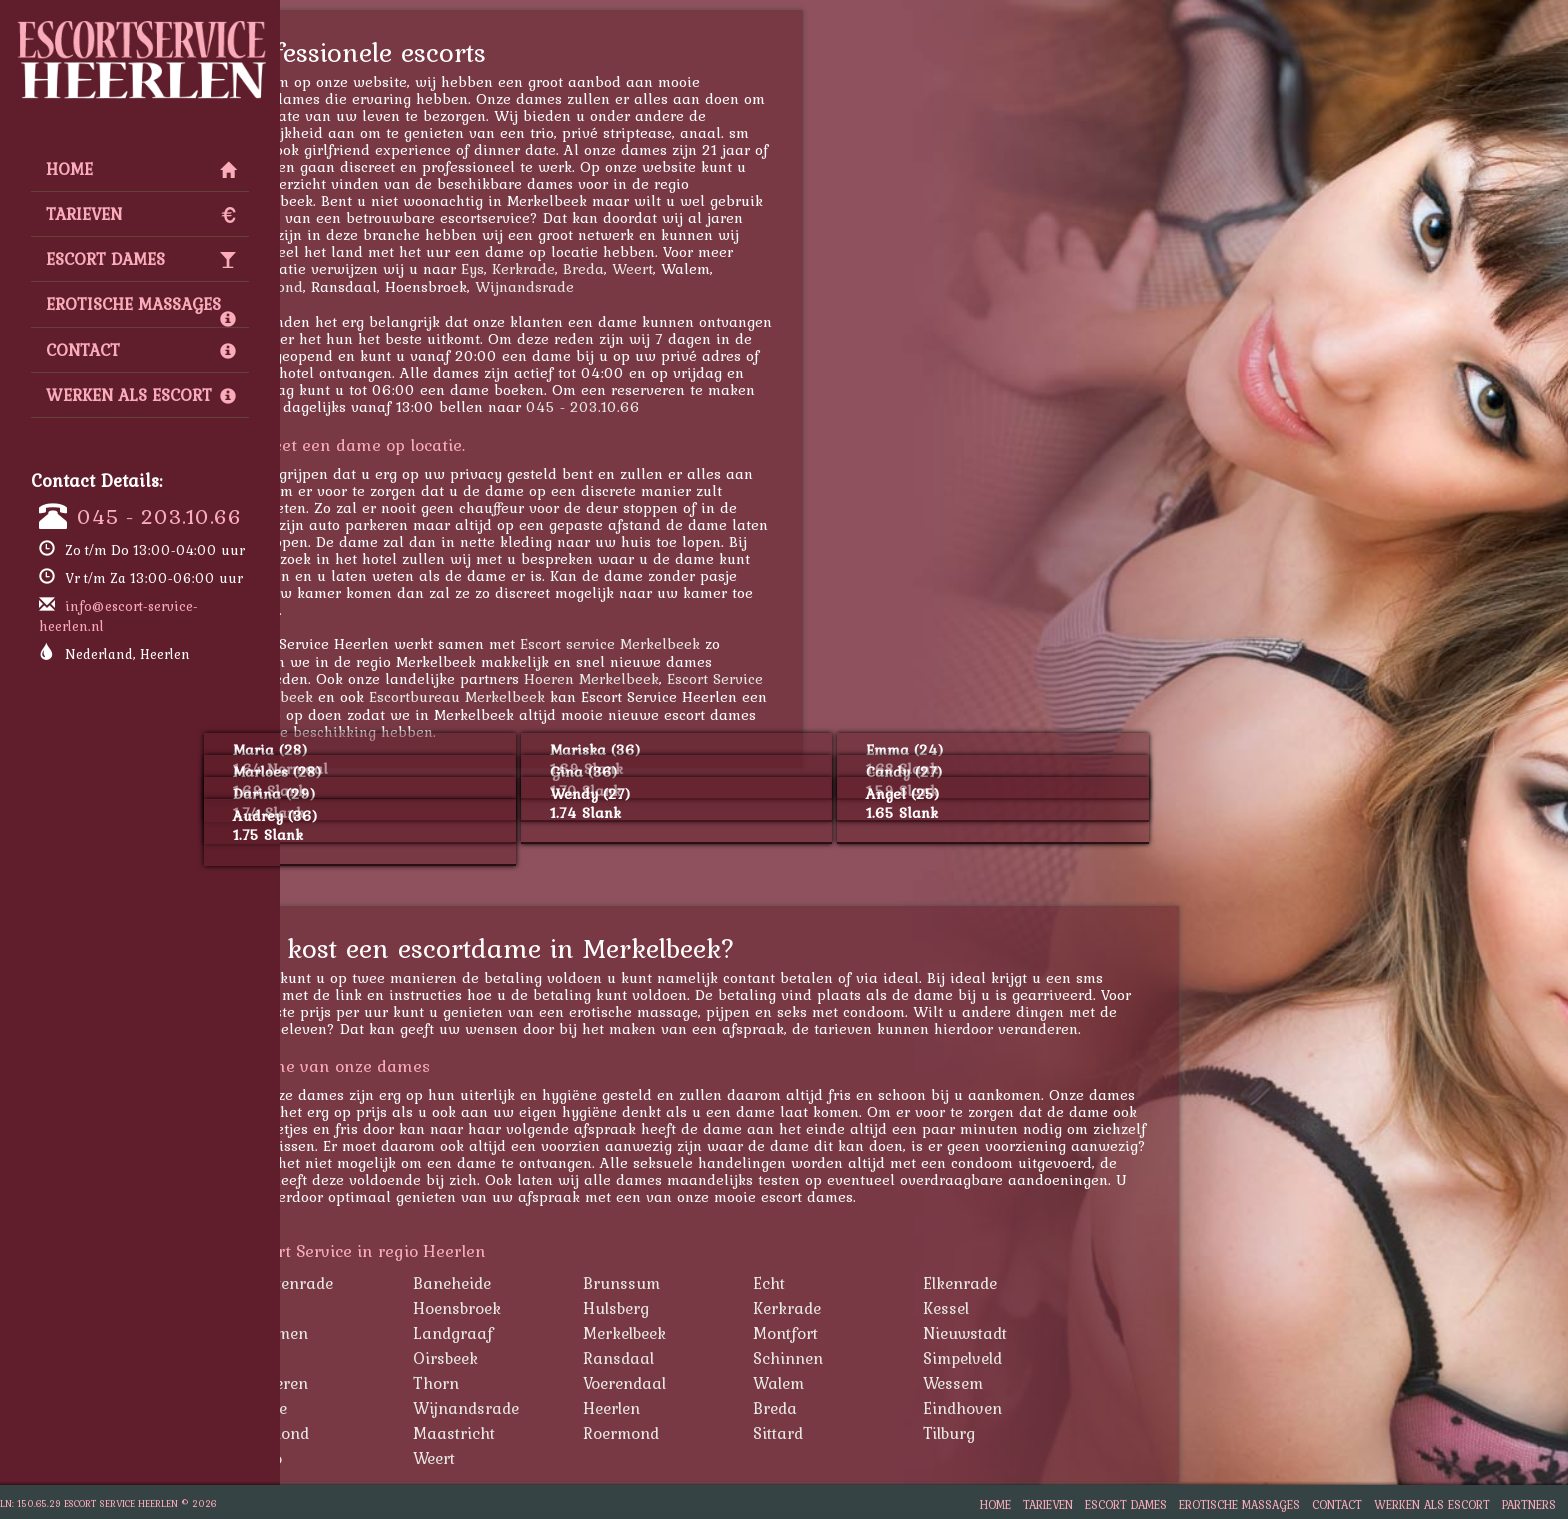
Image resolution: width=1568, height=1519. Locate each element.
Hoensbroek (563, 1308)
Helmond (382, 1433)
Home (141, 169)
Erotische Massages (141, 309)
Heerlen (717, 1408)
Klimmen (381, 1333)
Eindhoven (1068, 1408)
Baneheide (558, 1283)
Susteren (381, 1383)
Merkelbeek (730, 1333)
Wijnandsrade (630, 286)
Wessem (1059, 1383)
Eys (578, 268)
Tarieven (141, 214)
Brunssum (727, 1283)
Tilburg (1055, 1433)
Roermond (374, 286)
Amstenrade (394, 1283)
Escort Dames (141, 259)
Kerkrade (629, 268)
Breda (689, 268)
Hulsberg (722, 1308)
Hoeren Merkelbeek (697, 678)
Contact (141, 350)
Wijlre (371, 1408)
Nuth (367, 1358)
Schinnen (894, 1358)
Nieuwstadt (1071, 1333)
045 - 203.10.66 (159, 516)
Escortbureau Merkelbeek (563, 696)
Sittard (884, 1433)
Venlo (368, 1458)
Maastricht (560, 1433)
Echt (875, 1283)
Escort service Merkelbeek (716, 643)
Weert (738, 268)
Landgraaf (559, 1333)
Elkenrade (1066, 1283)
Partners (1529, 1504)
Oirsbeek (551, 1358)
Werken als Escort (141, 395)
